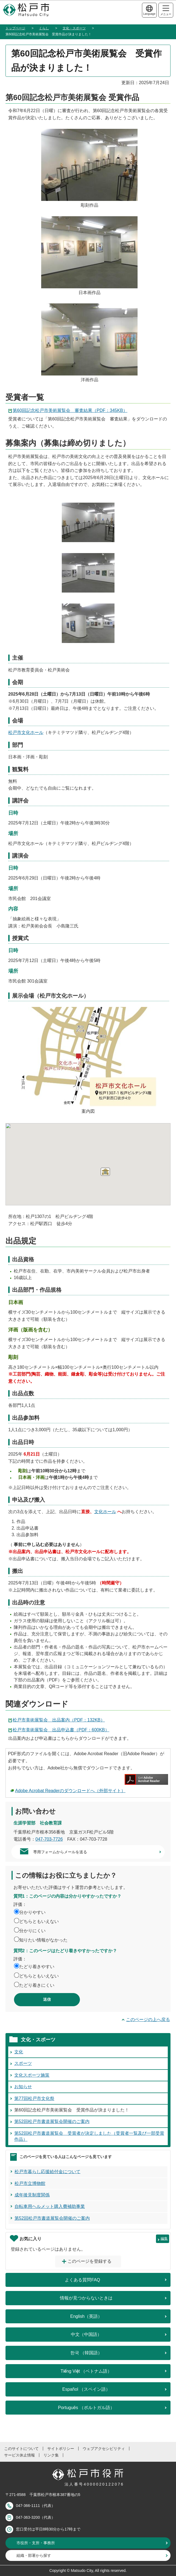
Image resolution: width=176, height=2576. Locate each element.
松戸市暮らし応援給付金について (47, 2171)
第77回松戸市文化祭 (34, 2098)
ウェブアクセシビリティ (104, 2448)
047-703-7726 (49, 1839)
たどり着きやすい (36, 1966)
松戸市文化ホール (25, 732)
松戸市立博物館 (30, 2183)
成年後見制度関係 (32, 2195)
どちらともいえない (39, 1921)
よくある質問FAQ (82, 2280)
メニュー (165, 10)
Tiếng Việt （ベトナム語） (86, 2371)
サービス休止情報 (19, 2455)
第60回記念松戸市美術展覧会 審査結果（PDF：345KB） (70, 410)
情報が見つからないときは (86, 2298)
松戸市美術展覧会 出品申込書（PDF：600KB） (61, 1729)
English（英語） (86, 2316)
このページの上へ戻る (148, 2019)
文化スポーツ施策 (31, 2075)
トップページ (15, 28)
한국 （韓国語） (86, 2352)
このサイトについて (21, 2448)
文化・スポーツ (74, 28)
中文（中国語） (86, 2334)
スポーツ (23, 2063)
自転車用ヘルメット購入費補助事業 (50, 2206)
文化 (18, 2052)
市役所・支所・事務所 (35, 2543)
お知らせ (23, 2086)
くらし (44, 28)
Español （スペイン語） (86, 2389)
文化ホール (105, 1511)
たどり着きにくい (36, 1985)
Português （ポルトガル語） (86, 2407)
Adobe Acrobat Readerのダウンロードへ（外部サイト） (70, 1790)
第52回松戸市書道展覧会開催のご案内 (52, 2121)
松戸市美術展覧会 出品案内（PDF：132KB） (59, 1720)
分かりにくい (32, 1930)
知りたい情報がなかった (43, 1940)
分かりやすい (32, 1912)
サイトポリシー (60, 2448)
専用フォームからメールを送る (60, 1852)
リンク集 (51, 2455)
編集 (164, 2238)
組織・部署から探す (33, 2555)
